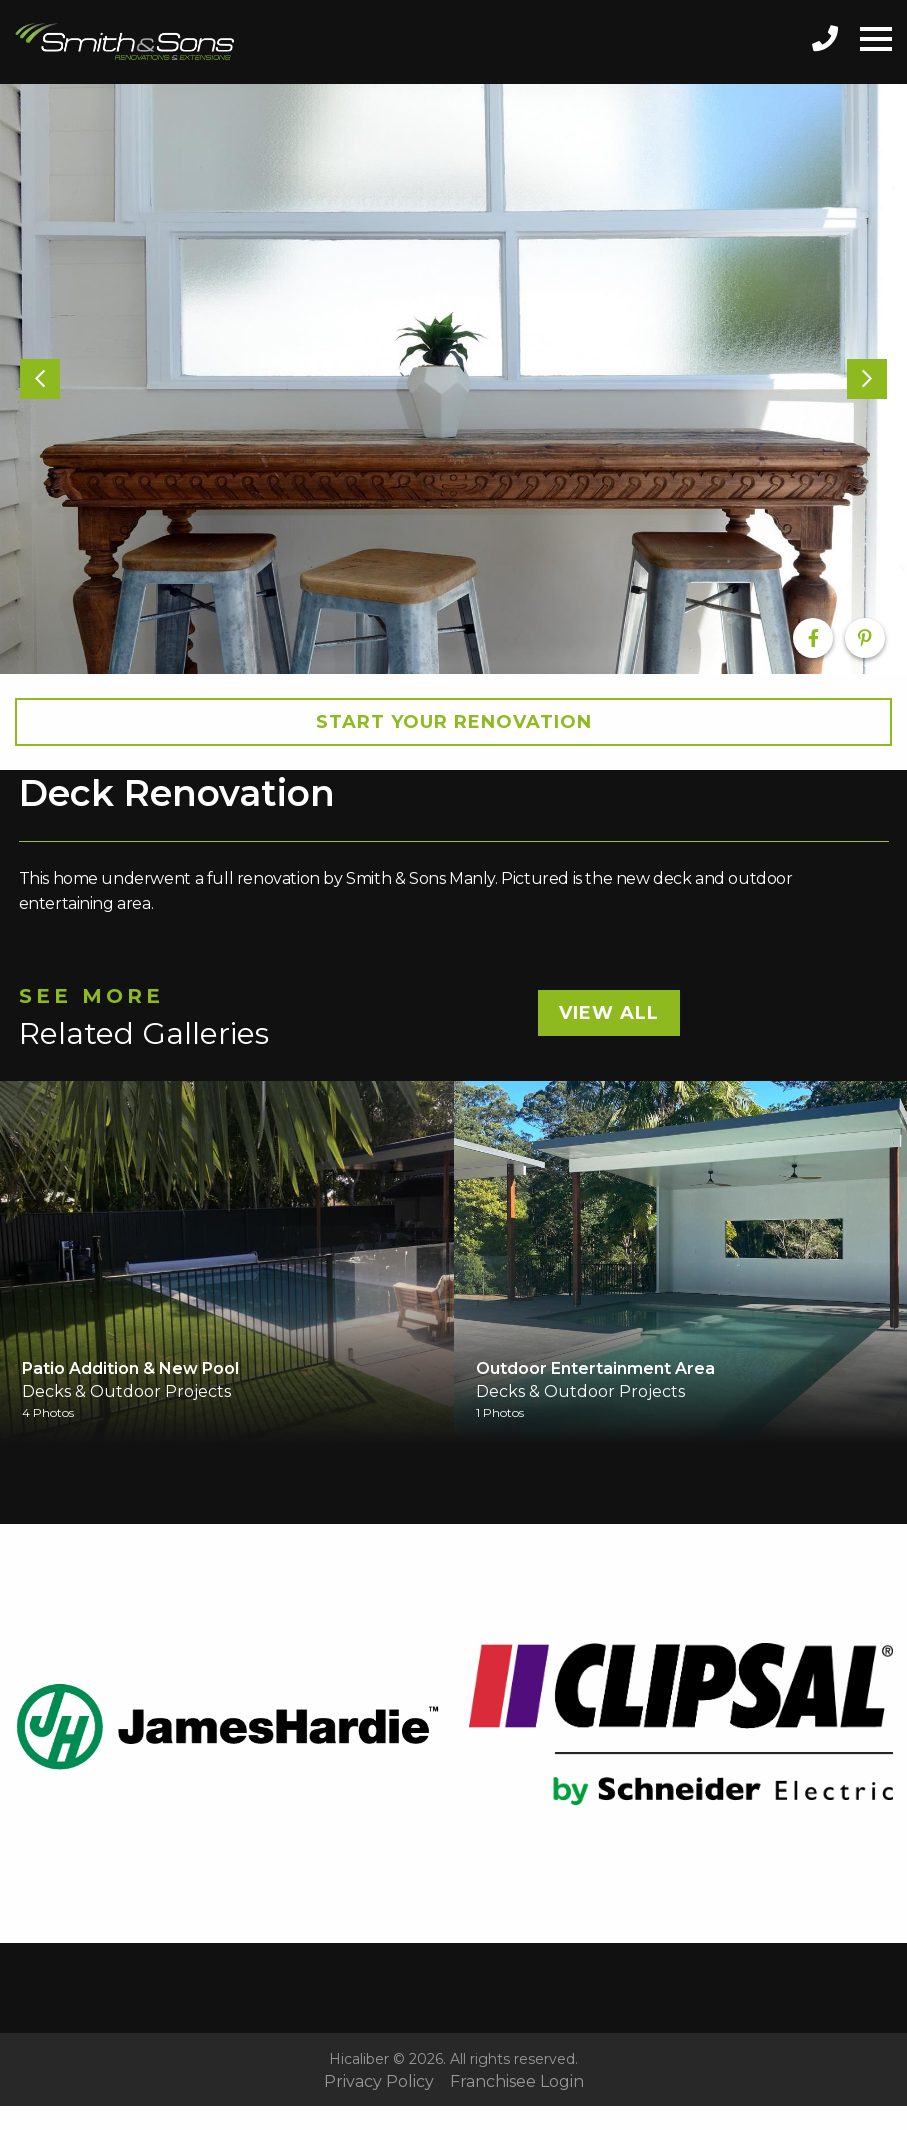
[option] (453, 379)
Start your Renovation (454, 722)
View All (609, 1013)
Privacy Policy (379, 2082)
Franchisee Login (517, 2082)
